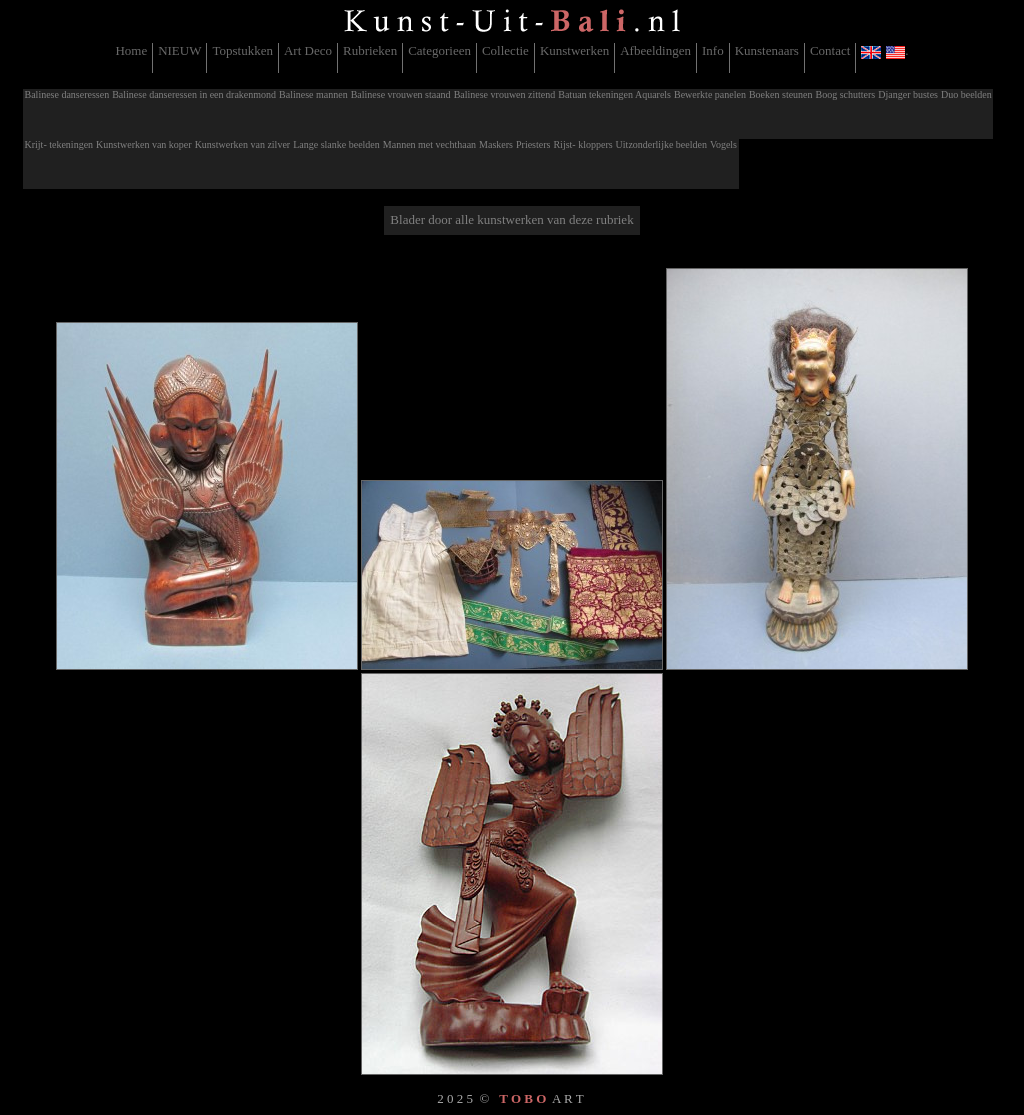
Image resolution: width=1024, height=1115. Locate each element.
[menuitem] (131, 58)
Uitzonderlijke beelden (661, 144)
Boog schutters (846, 94)
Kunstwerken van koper (144, 144)
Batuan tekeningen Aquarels (614, 94)
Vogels (723, 144)
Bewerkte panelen (710, 94)
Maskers (496, 144)
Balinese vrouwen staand (401, 94)
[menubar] (511, 58)
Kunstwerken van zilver (243, 144)
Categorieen (439, 50)
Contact (830, 50)
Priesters (533, 144)
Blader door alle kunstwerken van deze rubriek (511, 219)
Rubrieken (370, 50)
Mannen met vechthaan (429, 144)
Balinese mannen (313, 94)
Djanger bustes (908, 94)
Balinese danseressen (67, 94)
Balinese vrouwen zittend (505, 94)
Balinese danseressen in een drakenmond (194, 94)
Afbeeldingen (655, 50)
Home (131, 50)
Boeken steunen (781, 94)
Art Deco (308, 50)
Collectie (505, 50)
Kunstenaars (767, 50)
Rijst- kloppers (582, 144)
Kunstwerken (574, 50)
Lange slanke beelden (336, 144)
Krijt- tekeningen (59, 144)
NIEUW (179, 50)
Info (713, 50)
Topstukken (242, 50)
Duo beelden (966, 94)
